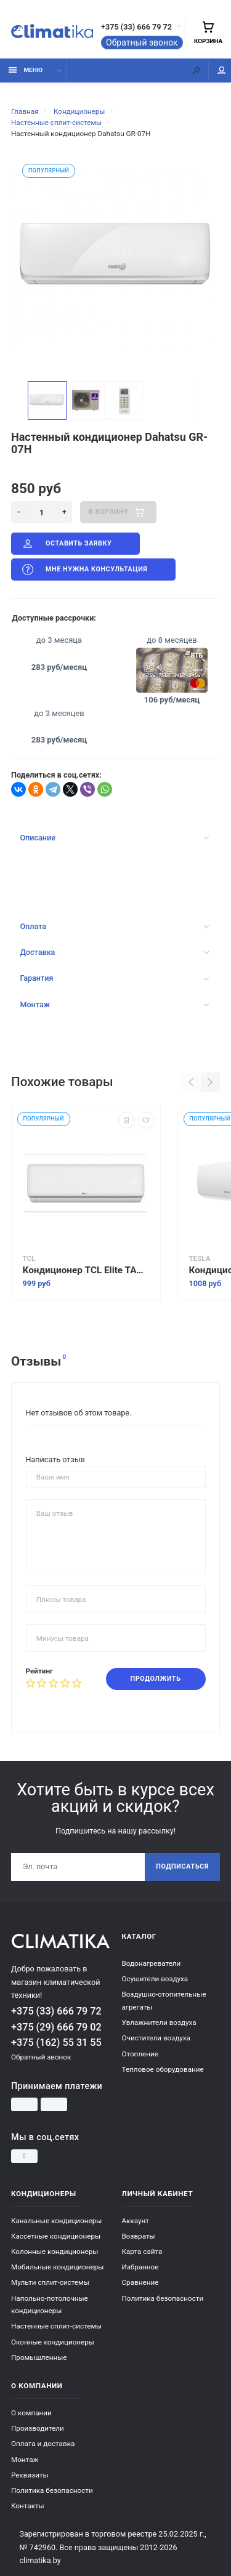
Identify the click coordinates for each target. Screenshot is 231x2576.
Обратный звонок (142, 42)
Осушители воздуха (155, 1978)
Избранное (140, 2267)
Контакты (27, 2506)
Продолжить (156, 1679)
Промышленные (39, 2357)
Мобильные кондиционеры (57, 2267)
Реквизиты (30, 2475)
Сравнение (140, 2282)
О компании (31, 2413)
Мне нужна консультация (83, 569)
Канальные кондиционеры (56, 2220)
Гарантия (114, 978)
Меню (26, 69)
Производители (37, 2428)
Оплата (114, 926)
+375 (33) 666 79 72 (136, 26)
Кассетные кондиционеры (55, 2236)
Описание (114, 837)
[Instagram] (24, 2156)
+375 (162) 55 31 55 (56, 2042)
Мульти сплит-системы (50, 2282)
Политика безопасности (163, 2298)
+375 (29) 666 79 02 (56, 2027)
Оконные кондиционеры (52, 2342)
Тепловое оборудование (163, 2069)
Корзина (208, 32)
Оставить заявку (65, 543)
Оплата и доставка (43, 2443)
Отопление (140, 2054)
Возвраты (138, 2236)
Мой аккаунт (221, 70)
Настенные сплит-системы (56, 2326)
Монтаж (114, 1004)
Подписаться (182, 1866)
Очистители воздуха (156, 2038)
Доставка (114, 952)
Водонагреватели (151, 1963)
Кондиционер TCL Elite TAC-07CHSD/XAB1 (86, 1270)
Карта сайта (142, 2251)
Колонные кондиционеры (54, 2251)
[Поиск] (196, 70)
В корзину (118, 512)
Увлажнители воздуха (159, 2022)
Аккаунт (135, 2220)
